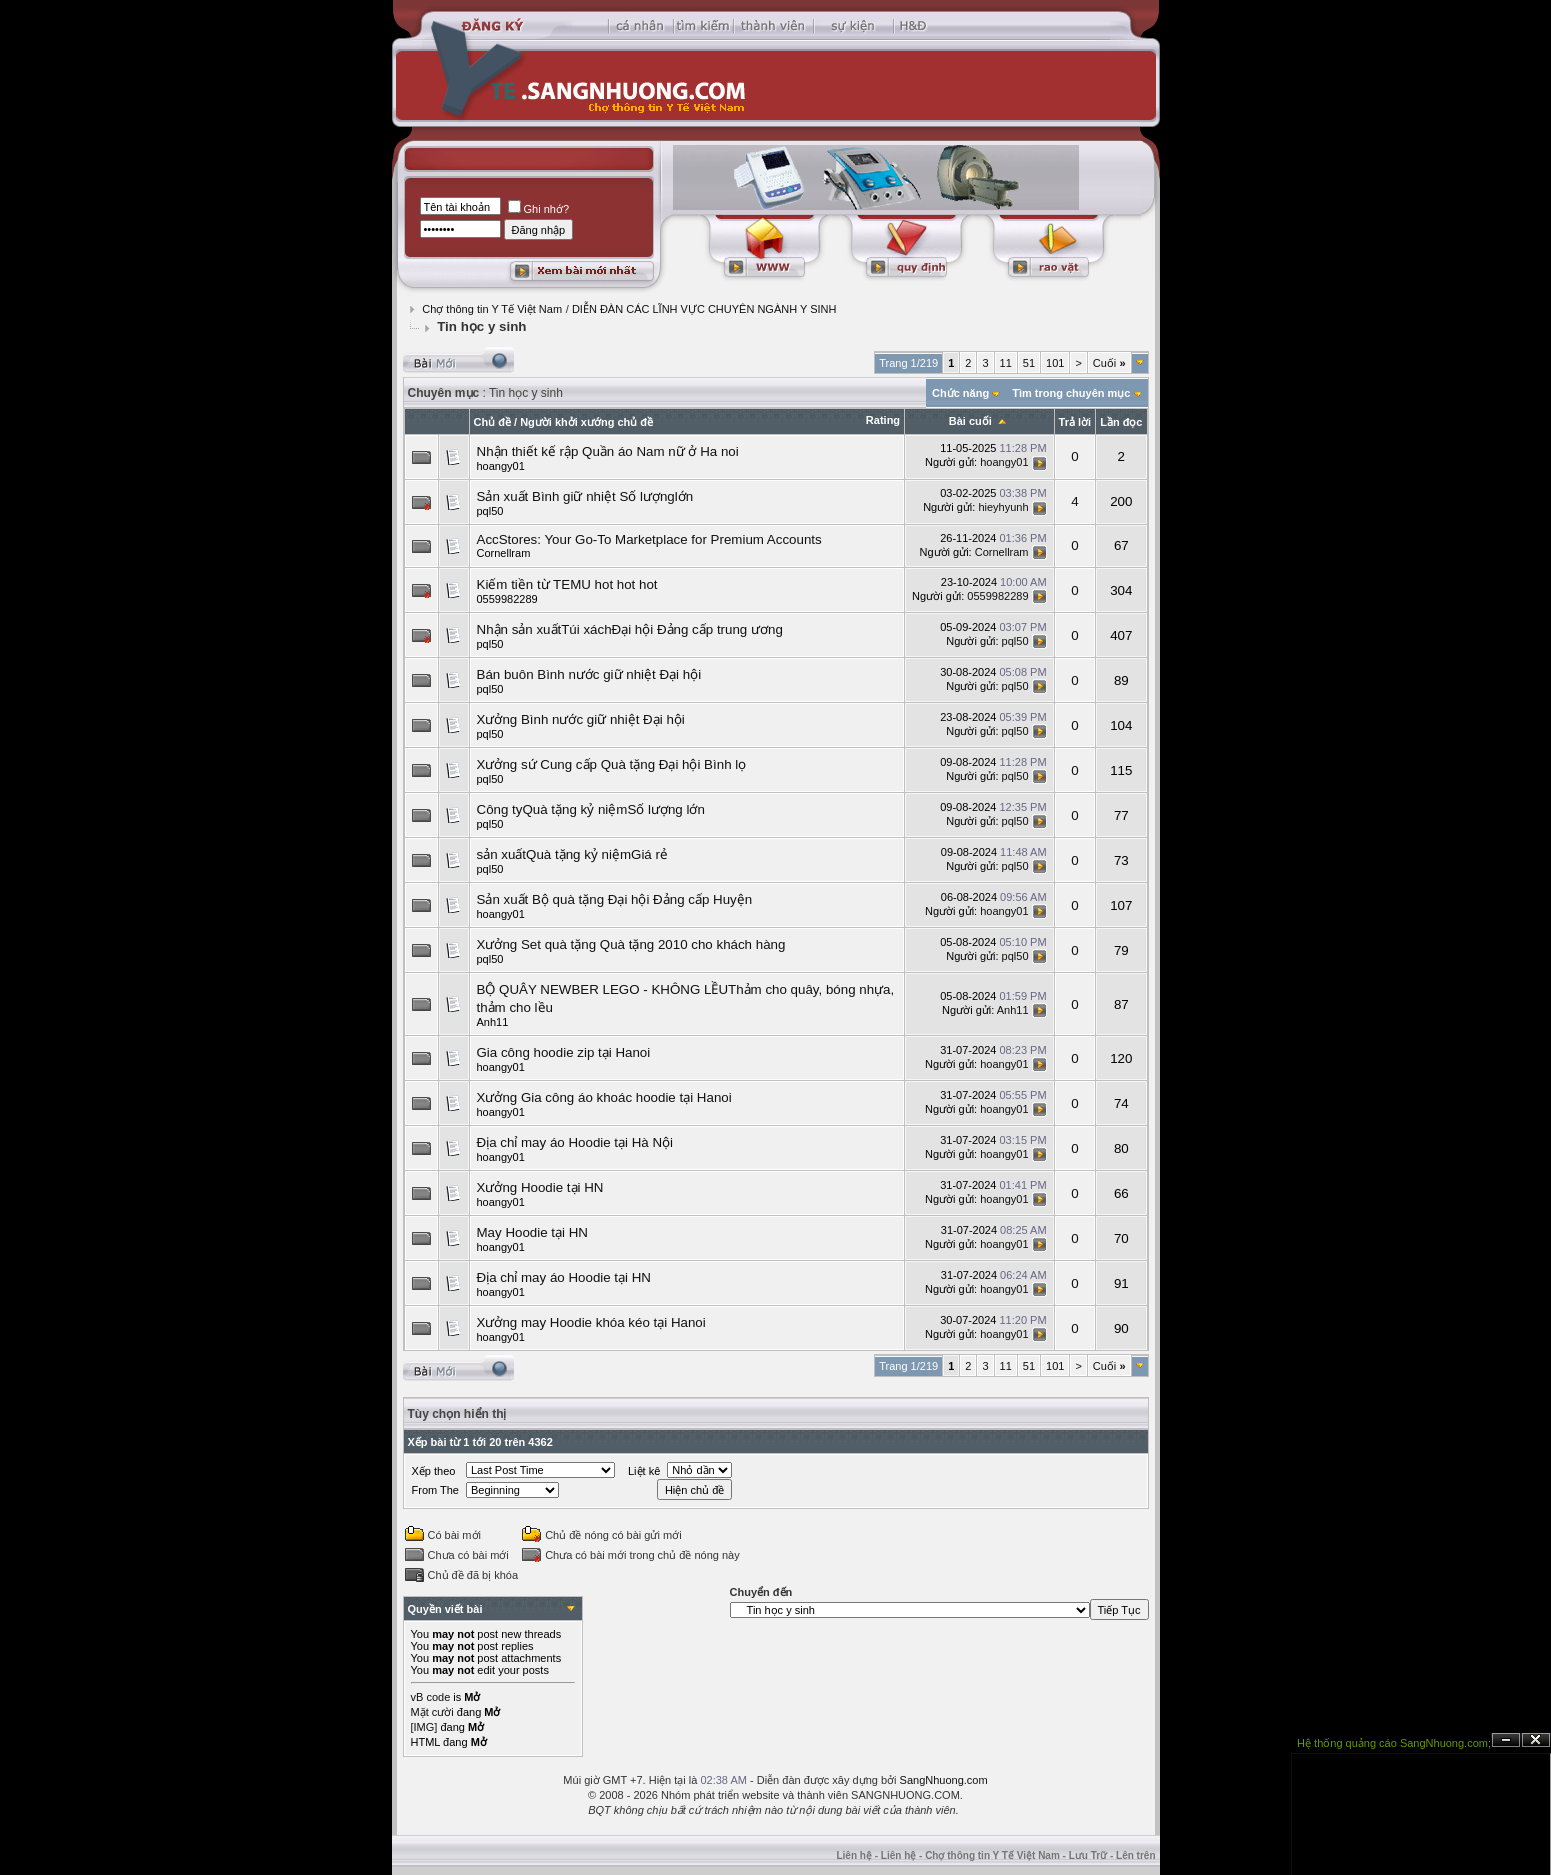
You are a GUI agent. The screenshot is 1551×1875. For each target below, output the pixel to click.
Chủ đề (492, 422)
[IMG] (424, 1727)
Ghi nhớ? (539, 209)
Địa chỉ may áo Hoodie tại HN (564, 1277)
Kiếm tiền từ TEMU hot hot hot (567, 584)
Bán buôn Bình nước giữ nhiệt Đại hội (589, 674)
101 (1055, 363)
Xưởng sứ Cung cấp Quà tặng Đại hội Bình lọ (612, 764)
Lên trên (1135, 1855)
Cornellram (504, 553)
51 (1029, 363)
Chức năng (960, 393)
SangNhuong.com (944, 1780)
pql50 (490, 511)
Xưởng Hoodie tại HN (540, 1187)
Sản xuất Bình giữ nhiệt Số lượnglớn (585, 496)
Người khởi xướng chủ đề (586, 422)
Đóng (1536, 1740)
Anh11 (493, 1022)
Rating (883, 420)
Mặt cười (432, 1712)
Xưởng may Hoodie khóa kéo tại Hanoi (591, 1322)
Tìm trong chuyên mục (1071, 393)
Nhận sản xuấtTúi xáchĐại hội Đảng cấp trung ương (630, 629)
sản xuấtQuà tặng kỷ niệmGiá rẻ (572, 854)
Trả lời (1075, 422)
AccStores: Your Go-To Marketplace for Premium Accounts (649, 539)
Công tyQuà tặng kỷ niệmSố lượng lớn (591, 809)
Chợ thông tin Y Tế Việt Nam (492, 309)
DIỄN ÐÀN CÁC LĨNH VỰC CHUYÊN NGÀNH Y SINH (704, 309)
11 (1006, 363)
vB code (431, 1697)
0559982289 (507, 599)
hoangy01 (501, 466)
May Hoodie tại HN (532, 1232)
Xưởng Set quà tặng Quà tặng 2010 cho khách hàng (631, 944)
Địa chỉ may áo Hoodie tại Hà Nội (575, 1142)
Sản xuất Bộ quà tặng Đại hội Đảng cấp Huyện (615, 899)
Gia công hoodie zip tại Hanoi (564, 1052)
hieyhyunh (1003, 507)
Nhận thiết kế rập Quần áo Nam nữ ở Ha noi (608, 451)
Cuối (1109, 363)
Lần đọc (1121, 422)
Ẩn (1506, 1740)
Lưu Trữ (1088, 1855)
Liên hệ (853, 1855)
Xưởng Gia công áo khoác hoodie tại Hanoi (604, 1097)
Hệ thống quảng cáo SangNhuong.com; (1394, 1743)
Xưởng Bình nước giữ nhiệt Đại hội (581, 719)
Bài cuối (970, 421)
